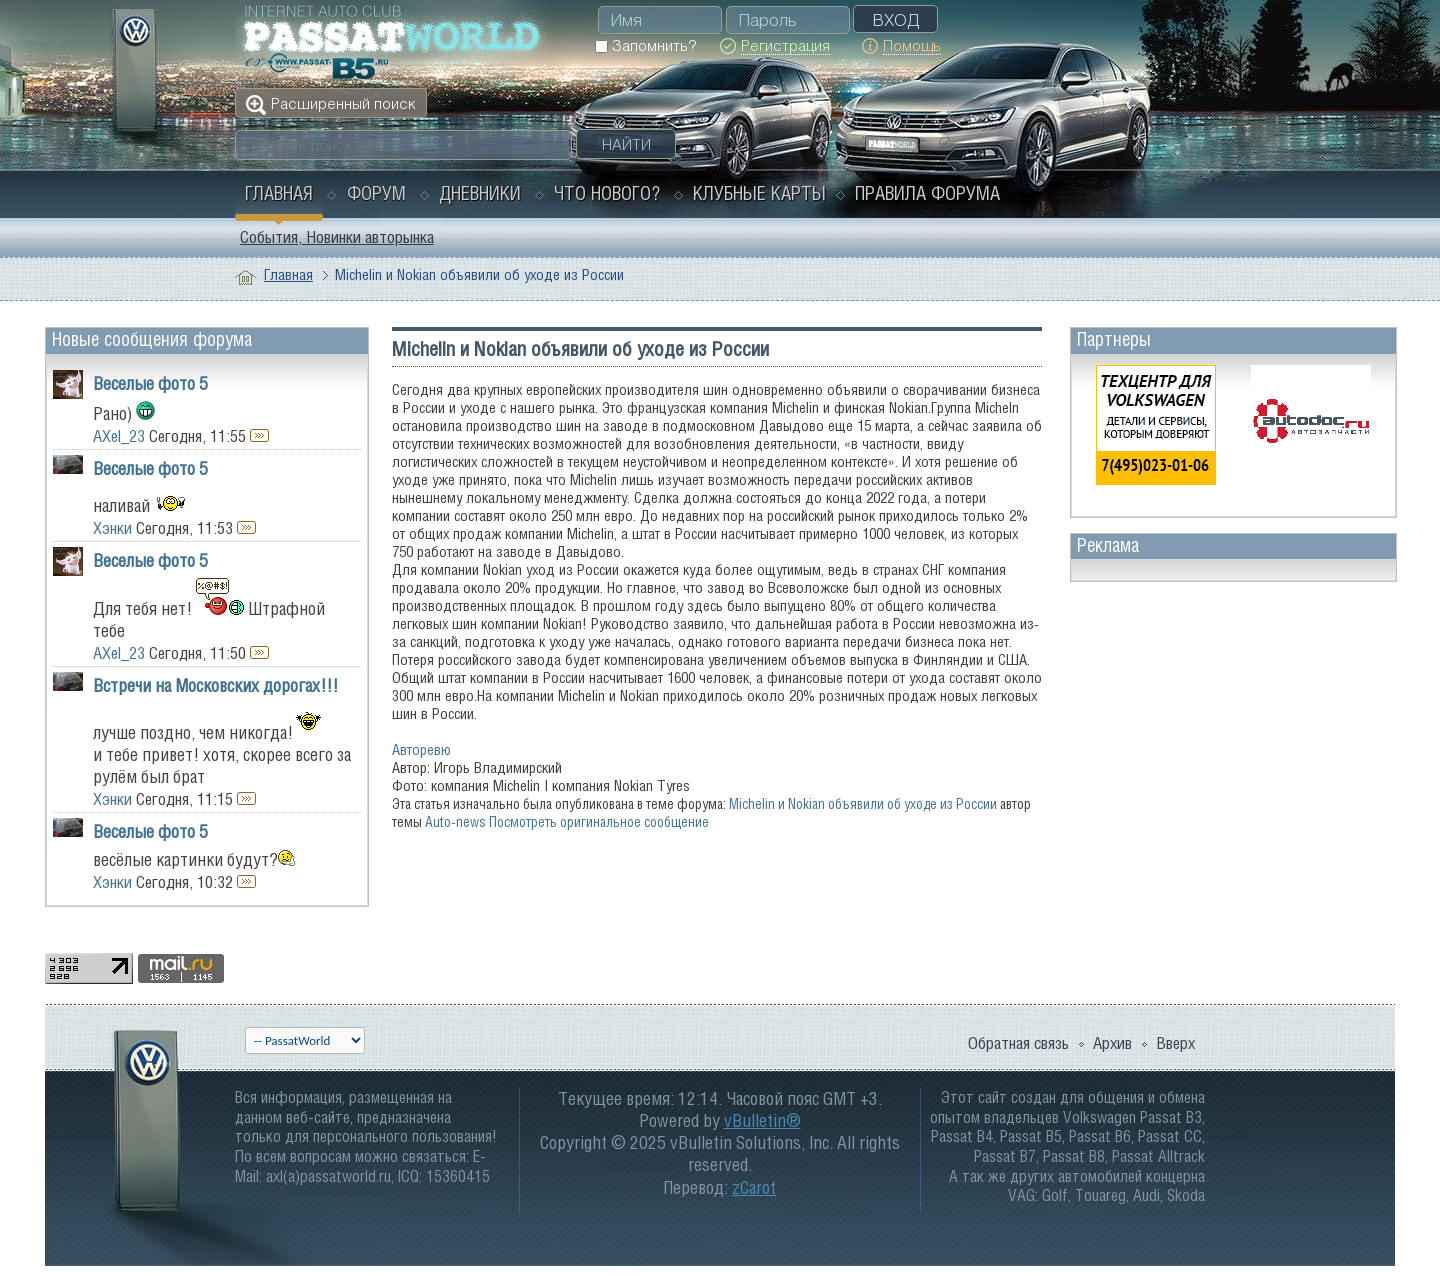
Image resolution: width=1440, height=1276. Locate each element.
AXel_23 (119, 436)
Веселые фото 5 (150, 383)
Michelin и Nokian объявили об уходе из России (863, 803)
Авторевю (421, 749)
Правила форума (927, 193)
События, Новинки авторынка (337, 237)
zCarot (754, 1187)
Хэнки (112, 528)
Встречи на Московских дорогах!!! (215, 685)
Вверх (1175, 1043)
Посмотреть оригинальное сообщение (599, 821)
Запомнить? (645, 45)
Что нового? (607, 193)
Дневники (480, 193)
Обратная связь (1018, 1043)
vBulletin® (762, 1120)
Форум (376, 193)
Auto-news (455, 821)
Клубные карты (759, 193)
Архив (1112, 1043)
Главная (279, 193)
